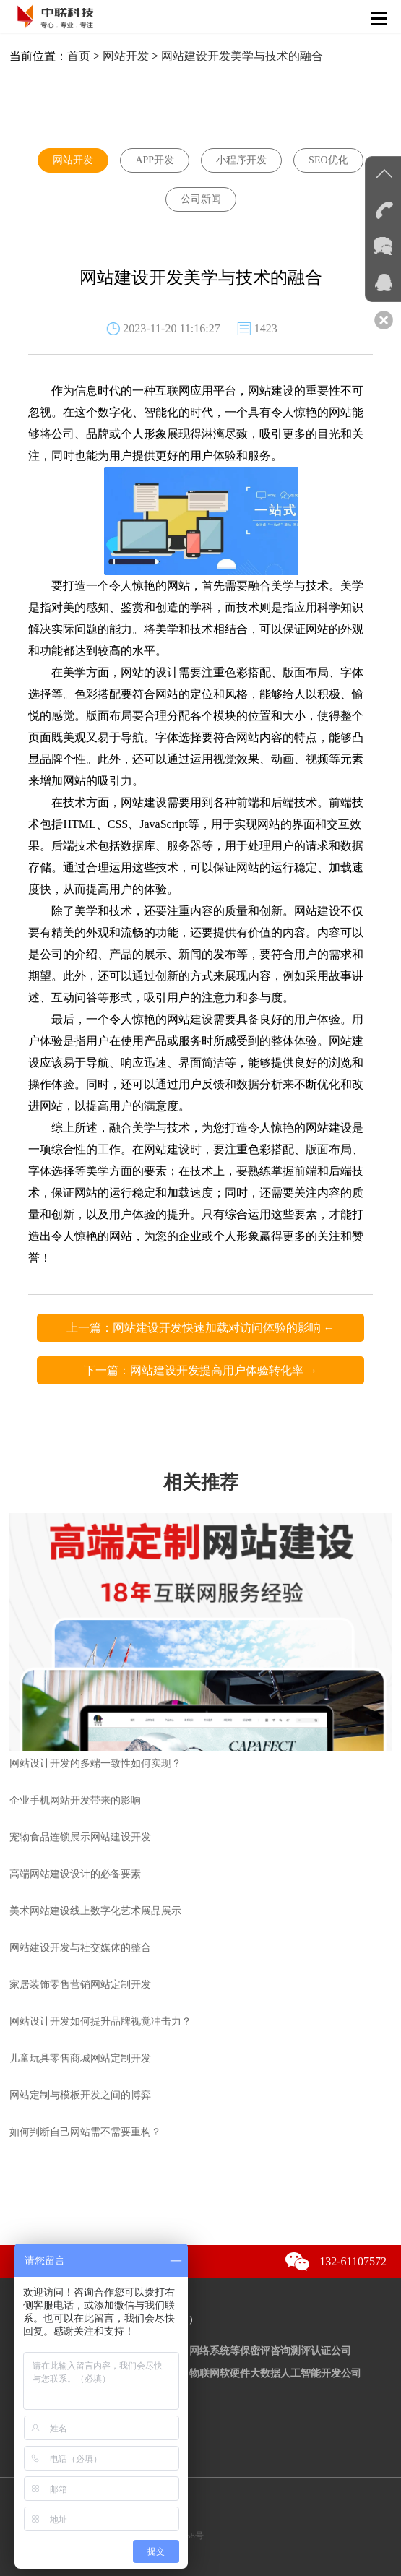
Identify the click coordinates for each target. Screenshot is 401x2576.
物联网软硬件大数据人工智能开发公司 (275, 2373)
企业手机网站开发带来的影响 (75, 1800)
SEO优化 (328, 160)
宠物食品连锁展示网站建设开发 (80, 1837)
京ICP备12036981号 (63, 2517)
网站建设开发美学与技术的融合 (242, 56)
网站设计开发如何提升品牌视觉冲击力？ (100, 2021)
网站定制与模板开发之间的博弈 (80, 2095)
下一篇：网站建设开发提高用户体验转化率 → (201, 1370)
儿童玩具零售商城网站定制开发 (80, 2058)
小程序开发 (241, 160)
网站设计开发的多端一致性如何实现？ (95, 1763)
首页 (78, 56)
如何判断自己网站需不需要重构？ (85, 2132)
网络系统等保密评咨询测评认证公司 (270, 2350)
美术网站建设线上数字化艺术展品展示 (95, 1910)
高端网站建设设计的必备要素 (75, 1874)
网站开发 (126, 56)
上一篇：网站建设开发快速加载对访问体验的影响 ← (200, 1328)
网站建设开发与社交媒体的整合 (80, 1947)
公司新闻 (201, 199)
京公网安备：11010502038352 (100, 2500)
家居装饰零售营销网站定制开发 (80, 1984)
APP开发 (154, 160)
